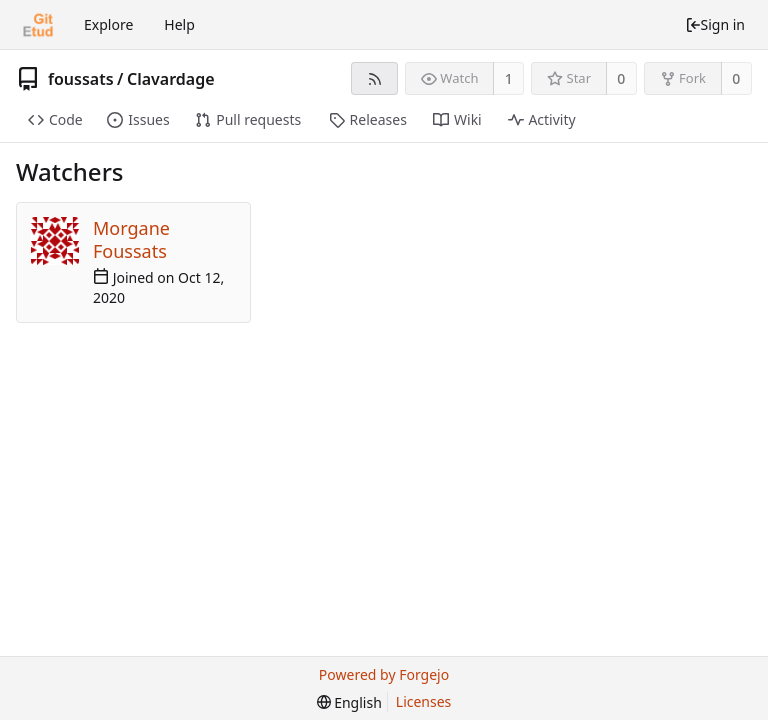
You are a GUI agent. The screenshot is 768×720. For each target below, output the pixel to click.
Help (179, 24)
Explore (108, 24)
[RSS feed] (374, 78)
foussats (81, 79)
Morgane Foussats (131, 239)
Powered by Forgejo (384, 674)
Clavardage (171, 79)
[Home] (38, 25)
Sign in (715, 24)
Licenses (424, 701)
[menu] (349, 702)
